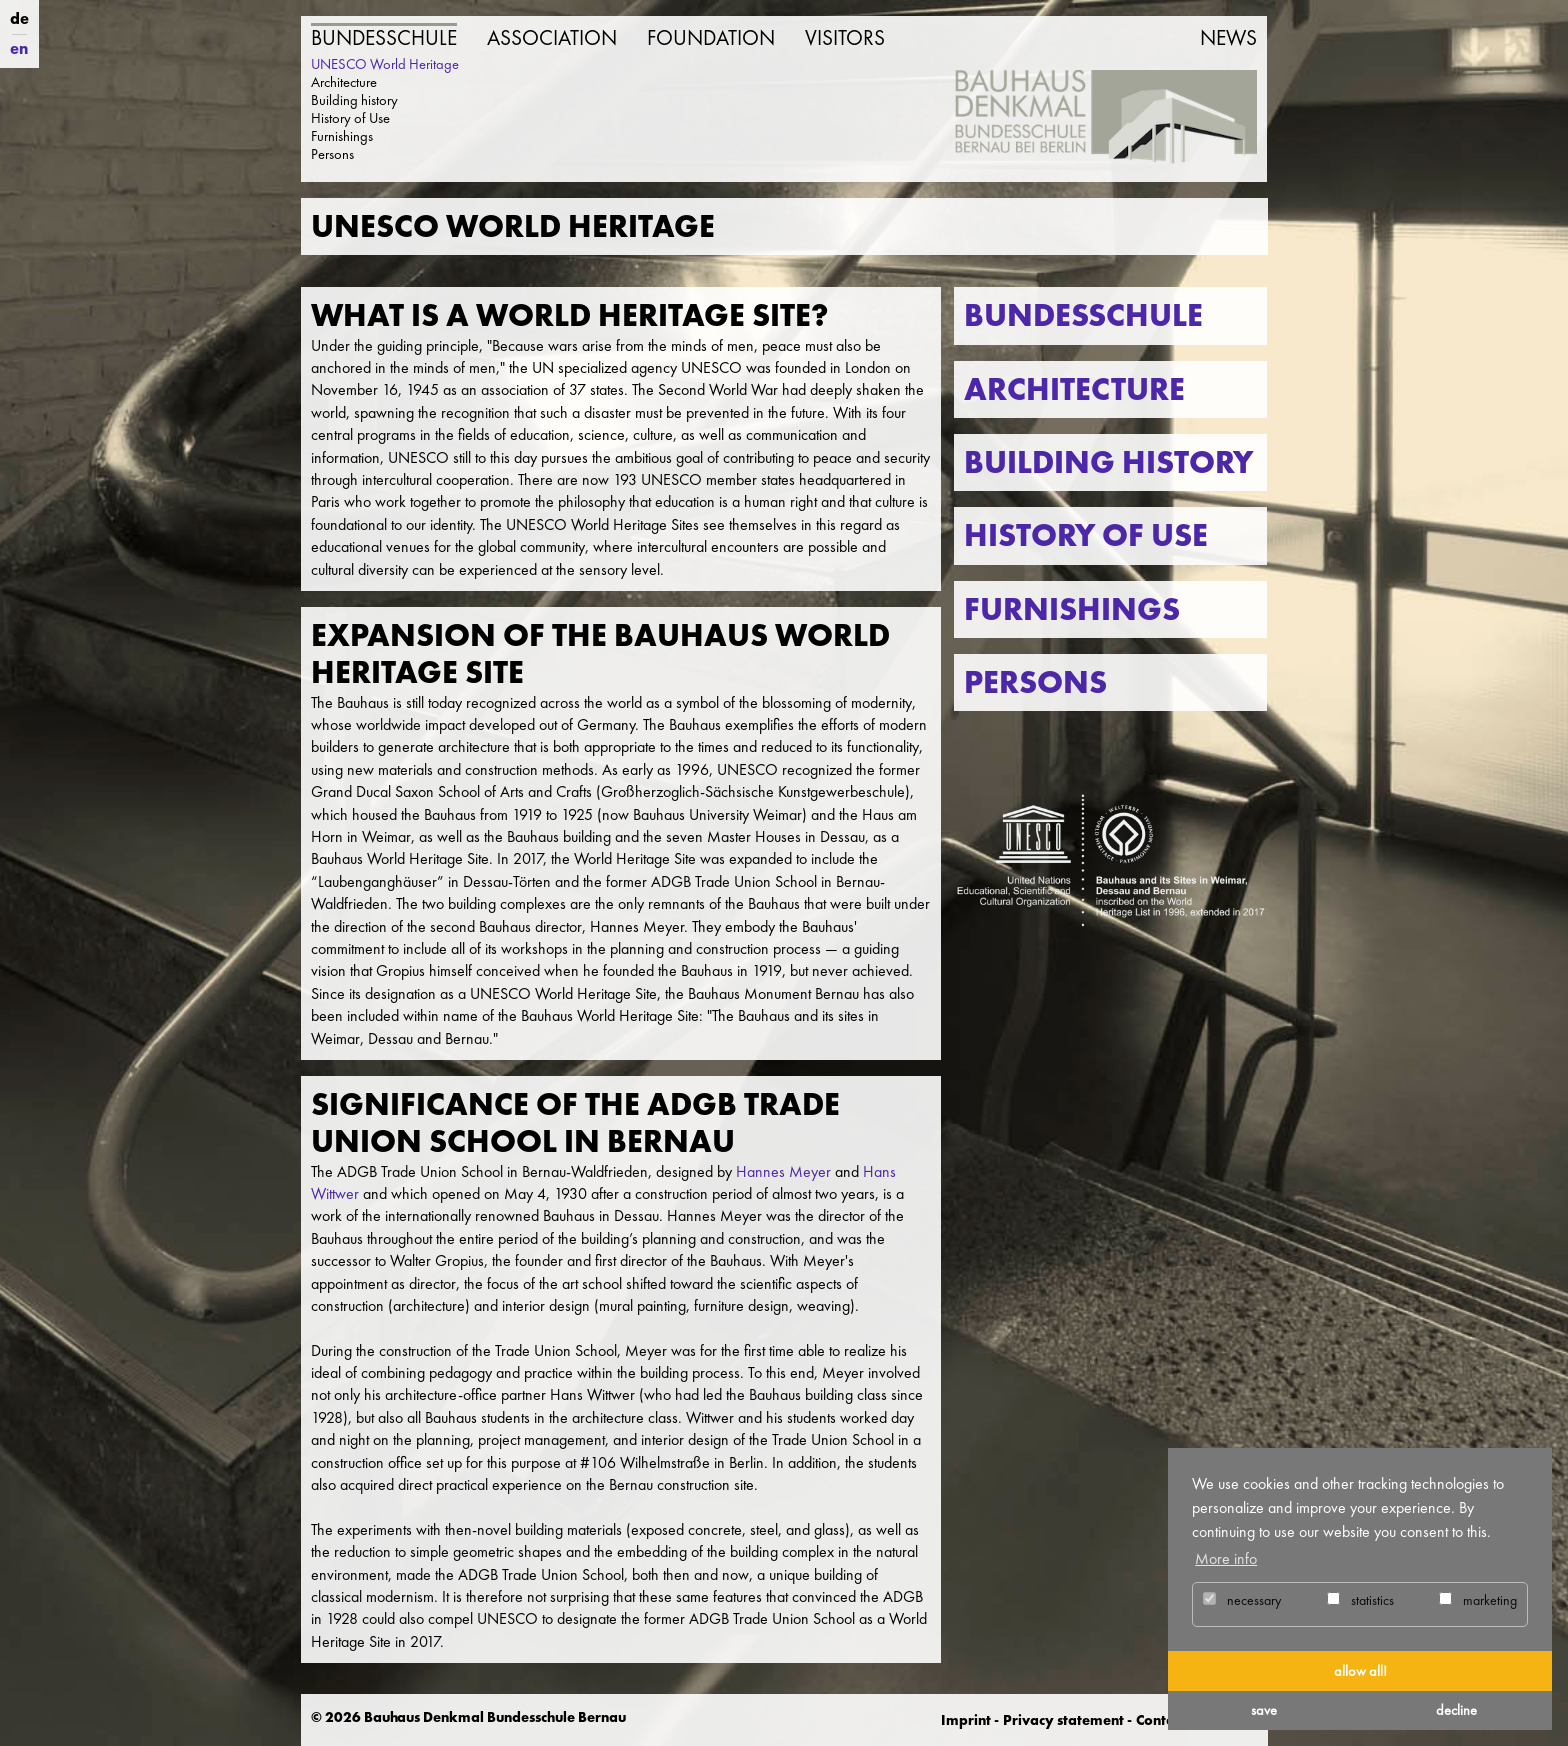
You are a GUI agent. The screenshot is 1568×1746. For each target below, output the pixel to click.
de (19, 18)
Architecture (344, 82)
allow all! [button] (1360, 1671)
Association (552, 38)
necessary (1242, 1600)
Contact (1161, 1720)
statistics (1360, 1600)
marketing (1478, 1600)
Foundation (711, 38)
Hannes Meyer (783, 1171)
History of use (1086, 535)
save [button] (1264, 1710)
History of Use (350, 118)
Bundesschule (384, 38)
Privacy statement (1063, 1720)
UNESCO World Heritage (385, 64)
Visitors (845, 38)
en (19, 48)
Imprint (966, 1720)
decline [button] (1456, 1710)
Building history (354, 100)
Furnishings (342, 136)
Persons (332, 154)
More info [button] (1226, 1558)
